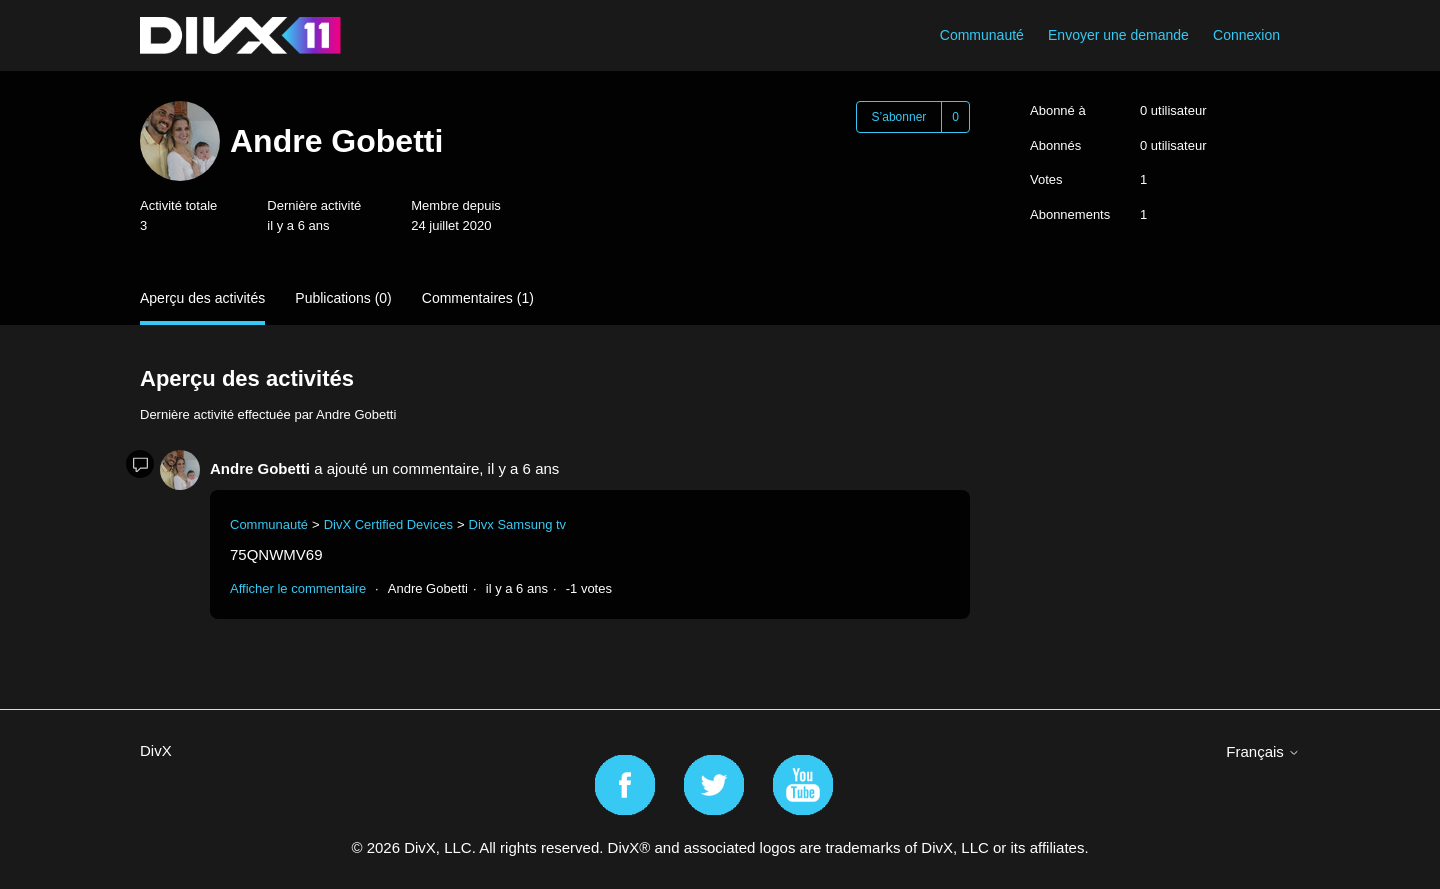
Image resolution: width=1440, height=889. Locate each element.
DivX (156, 750)
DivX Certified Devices (388, 524)
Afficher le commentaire (298, 588)
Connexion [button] (1246, 35)
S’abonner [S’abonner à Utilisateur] (899, 117)
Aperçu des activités (202, 298)
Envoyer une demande (1118, 35)
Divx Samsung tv (518, 524)
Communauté (982, 35)
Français (1263, 751)
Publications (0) (343, 298)
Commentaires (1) (478, 298)
